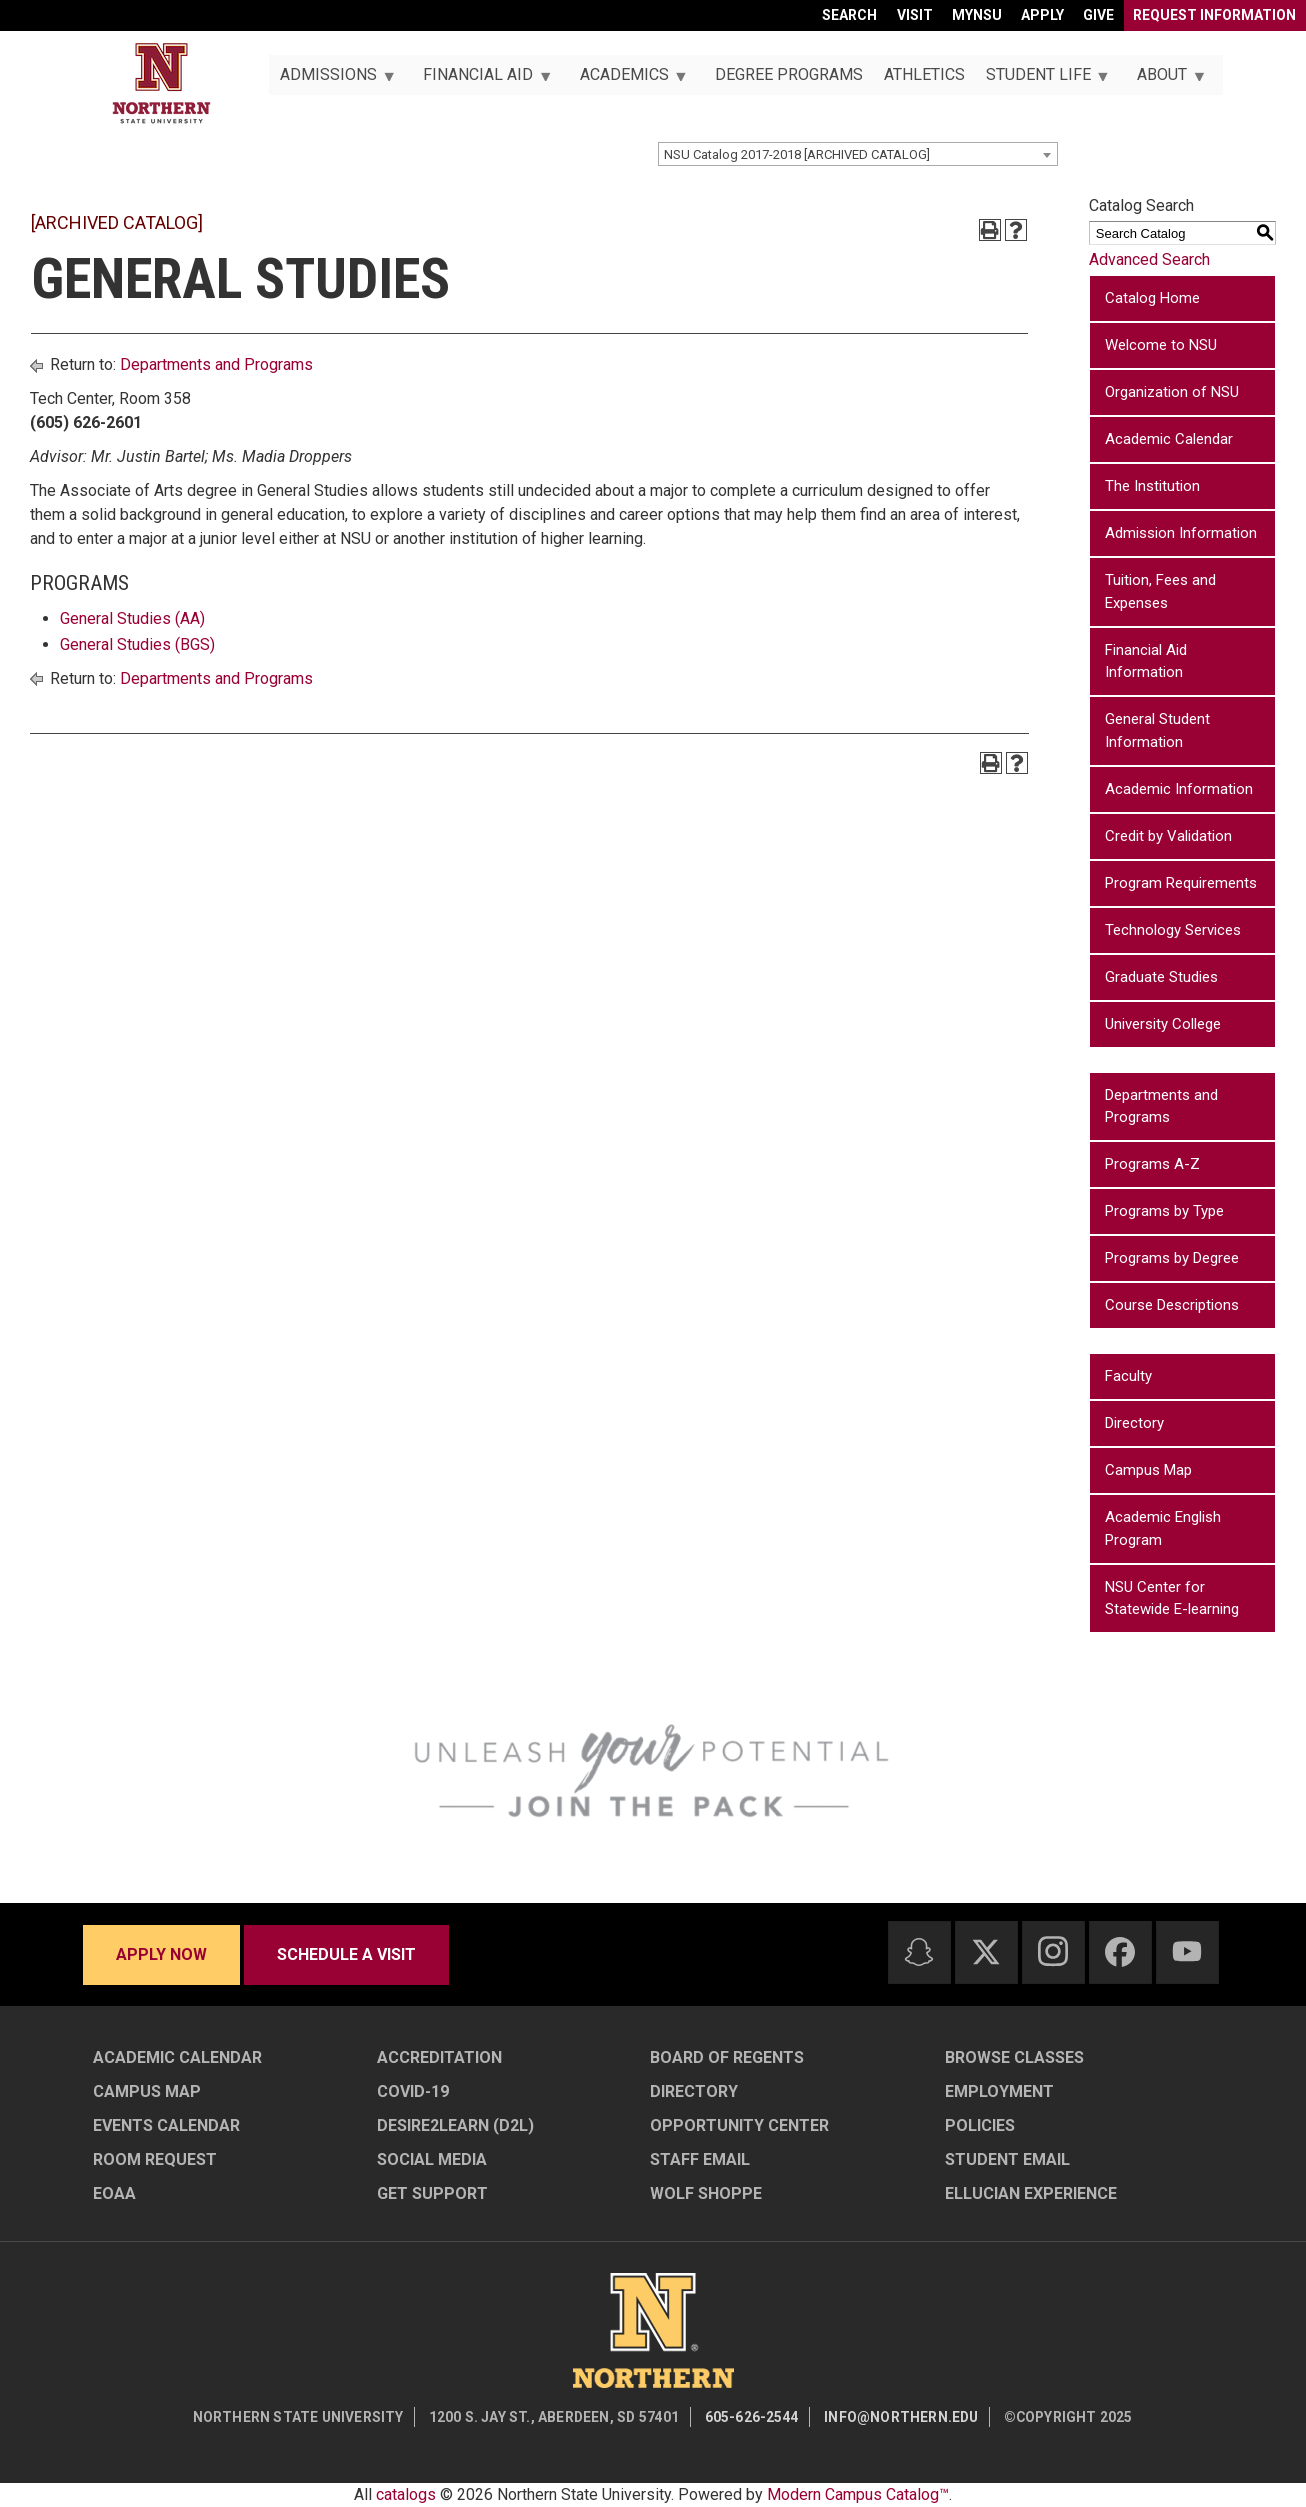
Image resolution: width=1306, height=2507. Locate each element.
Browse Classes (1014, 2057)
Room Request (155, 2159)
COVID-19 (413, 2091)
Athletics (924, 74)
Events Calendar (166, 2125)
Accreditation (439, 2057)
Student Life (1042, 80)
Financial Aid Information (1146, 661)
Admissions (332, 80)
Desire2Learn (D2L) (455, 2125)
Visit (915, 15)
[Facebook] (1120, 1952)
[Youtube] (1187, 1951)
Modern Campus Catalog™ (858, 2494)
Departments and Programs (216, 364)
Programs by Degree (1172, 1258)
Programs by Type (1164, 1211)
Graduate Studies (1161, 977)
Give (1098, 15)
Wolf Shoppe (706, 2193)
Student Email (1007, 2159)
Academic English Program (1163, 1528)
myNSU (977, 15)
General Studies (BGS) (137, 644)
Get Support (432, 2193)
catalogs (406, 2494)
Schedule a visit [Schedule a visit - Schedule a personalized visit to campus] (346, 1954)
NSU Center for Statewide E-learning (1172, 1598)
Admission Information (1181, 533)
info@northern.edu (901, 2417)
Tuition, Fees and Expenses (1160, 591)
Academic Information (1179, 789)
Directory (1134, 1423)
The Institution (1152, 486)
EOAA (114, 2193)
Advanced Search (1149, 259)
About (1166, 80)
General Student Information (1157, 730)
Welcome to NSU (1161, 345)
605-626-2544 (752, 2417)
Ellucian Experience (1031, 2193)
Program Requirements (1181, 883)
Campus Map (1148, 1470)
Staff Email (700, 2159)
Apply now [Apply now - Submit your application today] (161, 1954)
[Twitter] (986, 1952)
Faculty (1128, 1376)
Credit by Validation (1168, 836)
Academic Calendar (1169, 439)
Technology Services (1173, 930)
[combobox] (858, 154)
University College (1163, 1024)
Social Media (432, 2159)
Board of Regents (727, 2057)
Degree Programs (789, 74)
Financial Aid (482, 80)
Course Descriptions (1172, 1305)
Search (849, 15)
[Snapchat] (919, 1952)
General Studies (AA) (132, 618)
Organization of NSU (1172, 392)
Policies (980, 2125)
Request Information (1214, 15)
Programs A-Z (1152, 1164)
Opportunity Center (739, 2125)
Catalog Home (1152, 298)
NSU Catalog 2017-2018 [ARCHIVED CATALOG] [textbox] (797, 154)
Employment (999, 2091)
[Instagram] (1053, 1951)
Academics (628, 80)
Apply (1042, 15)
